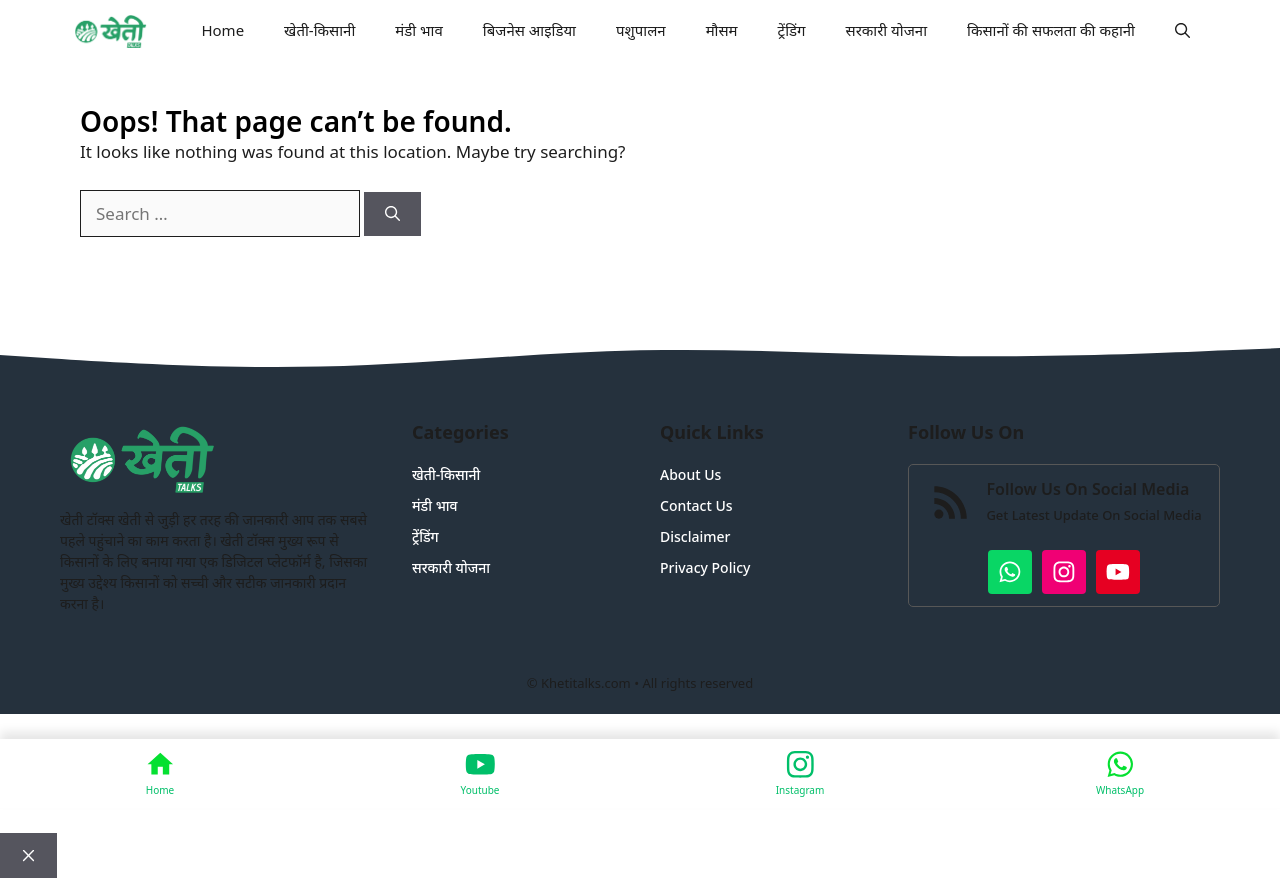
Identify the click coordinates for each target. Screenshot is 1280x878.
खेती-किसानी (319, 30)
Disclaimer (695, 536)
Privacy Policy (705, 567)
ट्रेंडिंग (792, 30)
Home (222, 30)
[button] (1182, 30)
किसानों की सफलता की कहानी (1051, 30)
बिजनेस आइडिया (529, 30)
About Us (690, 474)
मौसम (722, 30)
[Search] (392, 214)
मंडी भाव (419, 30)
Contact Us (696, 505)
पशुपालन (641, 30)
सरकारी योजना (887, 30)
